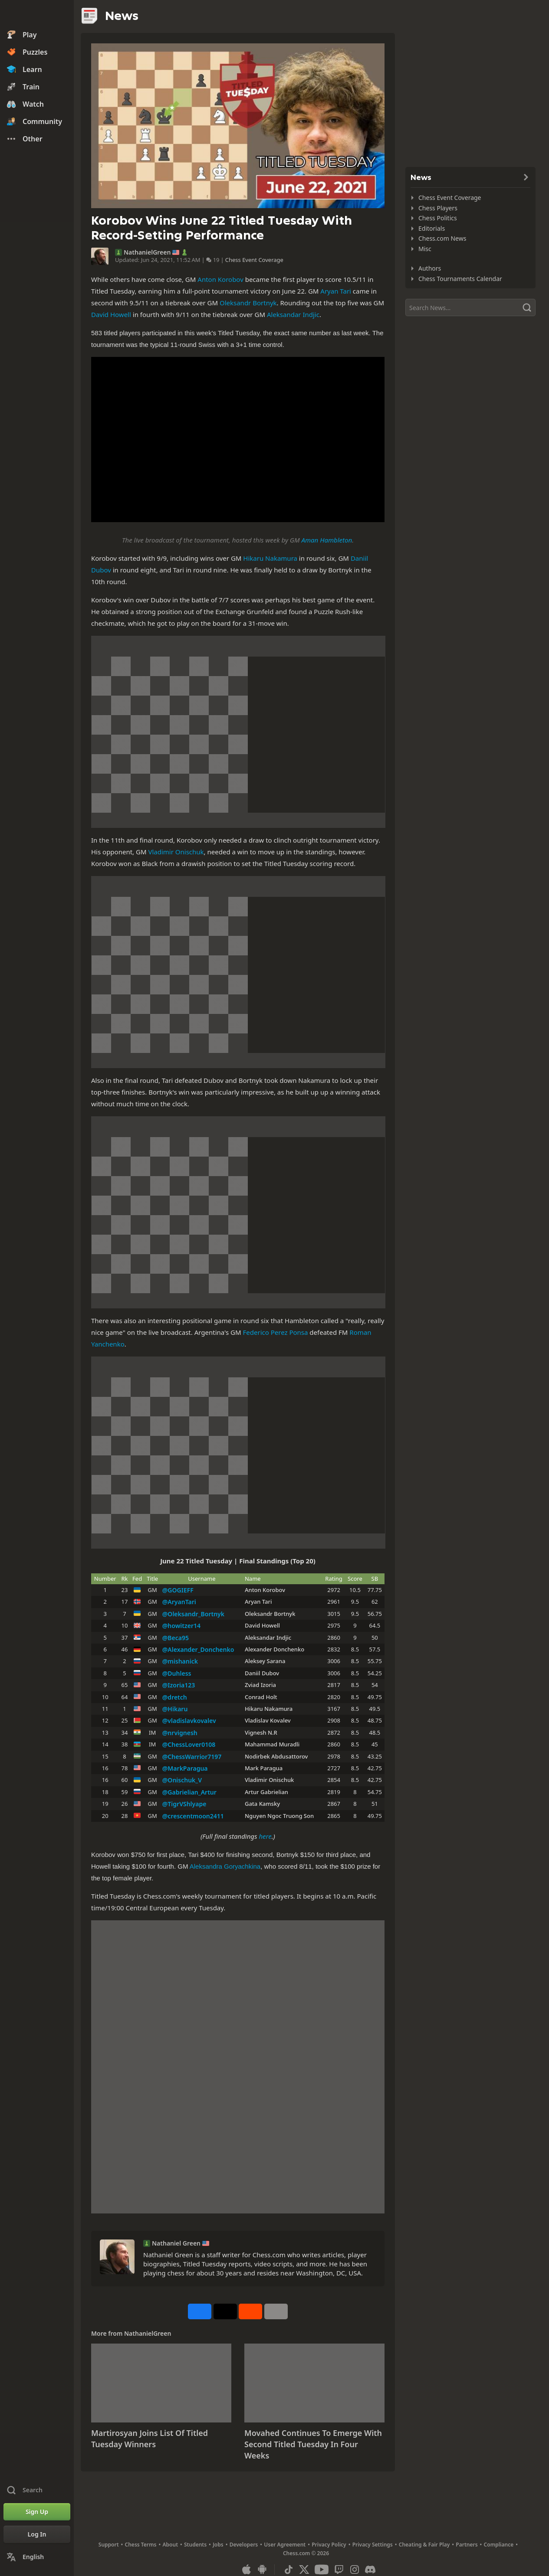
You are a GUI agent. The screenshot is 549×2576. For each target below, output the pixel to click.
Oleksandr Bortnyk (248, 302)
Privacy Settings (372, 2544)
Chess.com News (442, 238)
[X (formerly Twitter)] (304, 2569)
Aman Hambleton (327, 540)
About (170, 2544)
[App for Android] (262, 2569)
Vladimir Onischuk (176, 851)
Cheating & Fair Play (424, 2544)
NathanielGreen (147, 252)
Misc (424, 249)
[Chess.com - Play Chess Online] (36, 14)
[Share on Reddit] (250, 2311)
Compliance (499, 2544)
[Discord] (370, 2569)
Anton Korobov (220, 279)
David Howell (111, 314)
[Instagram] (354, 2569)
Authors (429, 268)
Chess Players (437, 208)
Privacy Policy (329, 2544)
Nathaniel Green (176, 2243)
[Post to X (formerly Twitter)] (225, 2311)
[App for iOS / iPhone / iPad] (246, 2569)
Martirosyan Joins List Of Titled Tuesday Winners (149, 2438)
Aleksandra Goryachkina (225, 1866)
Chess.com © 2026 (306, 2553)
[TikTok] (288, 2569)
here (265, 1836)
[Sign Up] (36, 2511)
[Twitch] (339, 2569)
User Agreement (285, 2544)
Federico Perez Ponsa (275, 1332)
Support (109, 2544)
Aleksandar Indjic (293, 314)
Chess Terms (141, 2544)
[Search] (470, 307)
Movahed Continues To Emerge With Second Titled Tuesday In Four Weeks (313, 2444)
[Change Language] (36, 2557)
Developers (244, 2544)
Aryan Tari (335, 291)
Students (195, 2544)
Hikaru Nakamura (270, 558)
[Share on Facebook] (199, 2311)
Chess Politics (437, 218)
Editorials (431, 228)
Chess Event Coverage (254, 260)
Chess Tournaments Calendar (460, 279)
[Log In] (36, 2534)
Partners (466, 2544)
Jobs (218, 2544)
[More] (276, 2311)
